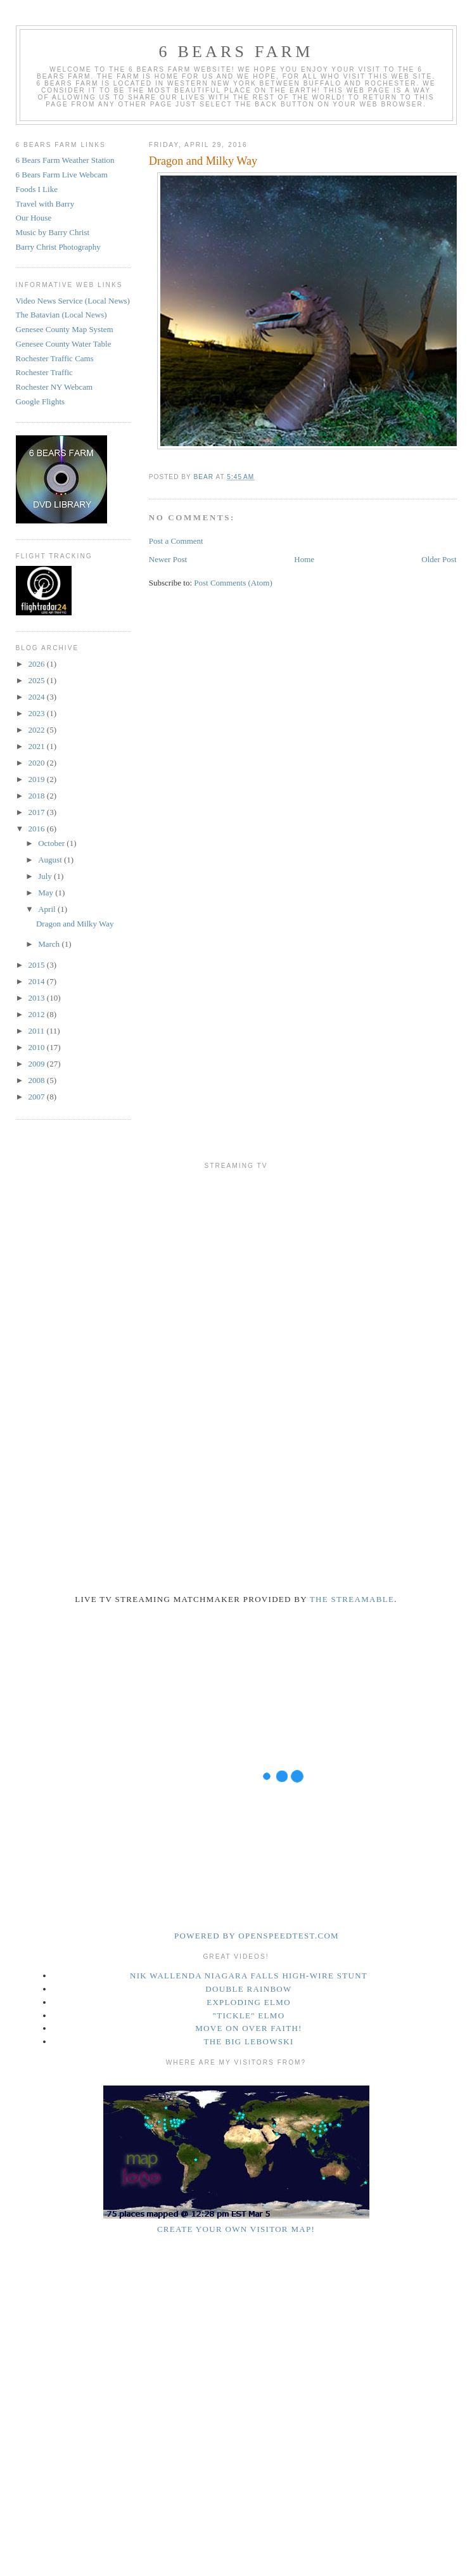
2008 (38, 1080)
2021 (38, 746)
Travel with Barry (45, 203)
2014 (38, 981)
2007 (38, 1096)
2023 (38, 713)
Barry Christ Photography (58, 247)
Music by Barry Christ (53, 232)
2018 (38, 795)
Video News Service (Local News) (73, 300)
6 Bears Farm (236, 51)
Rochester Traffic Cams (55, 358)
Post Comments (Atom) (233, 582)
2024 (38, 697)
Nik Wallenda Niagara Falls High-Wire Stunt (248, 1975)
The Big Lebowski (248, 2041)
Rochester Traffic (44, 372)
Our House (34, 217)
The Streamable (352, 1599)
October (52, 843)
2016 (38, 828)
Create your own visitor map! (236, 2229)
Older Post (438, 559)
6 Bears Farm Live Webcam (62, 174)
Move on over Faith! (248, 2028)
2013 (38, 998)
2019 (38, 779)
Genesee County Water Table (64, 344)
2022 (38, 729)
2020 (38, 762)
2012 (38, 1014)
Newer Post (168, 559)
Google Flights (40, 401)
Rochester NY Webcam (54, 387)
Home (304, 559)
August (51, 859)
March (49, 944)
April (48, 909)
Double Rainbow (248, 1989)
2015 (38, 965)
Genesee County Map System (64, 329)
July (46, 876)
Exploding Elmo (249, 2002)
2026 (38, 664)
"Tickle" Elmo (249, 2015)
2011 (38, 1030)
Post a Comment (176, 541)
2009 (38, 1063)
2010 (38, 1047)
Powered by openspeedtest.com (256, 1935)
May (46, 892)
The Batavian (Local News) (61, 314)
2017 (38, 812)
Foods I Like (37, 189)
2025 (38, 680)
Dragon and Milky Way (75, 923)
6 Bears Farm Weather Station (65, 160)
